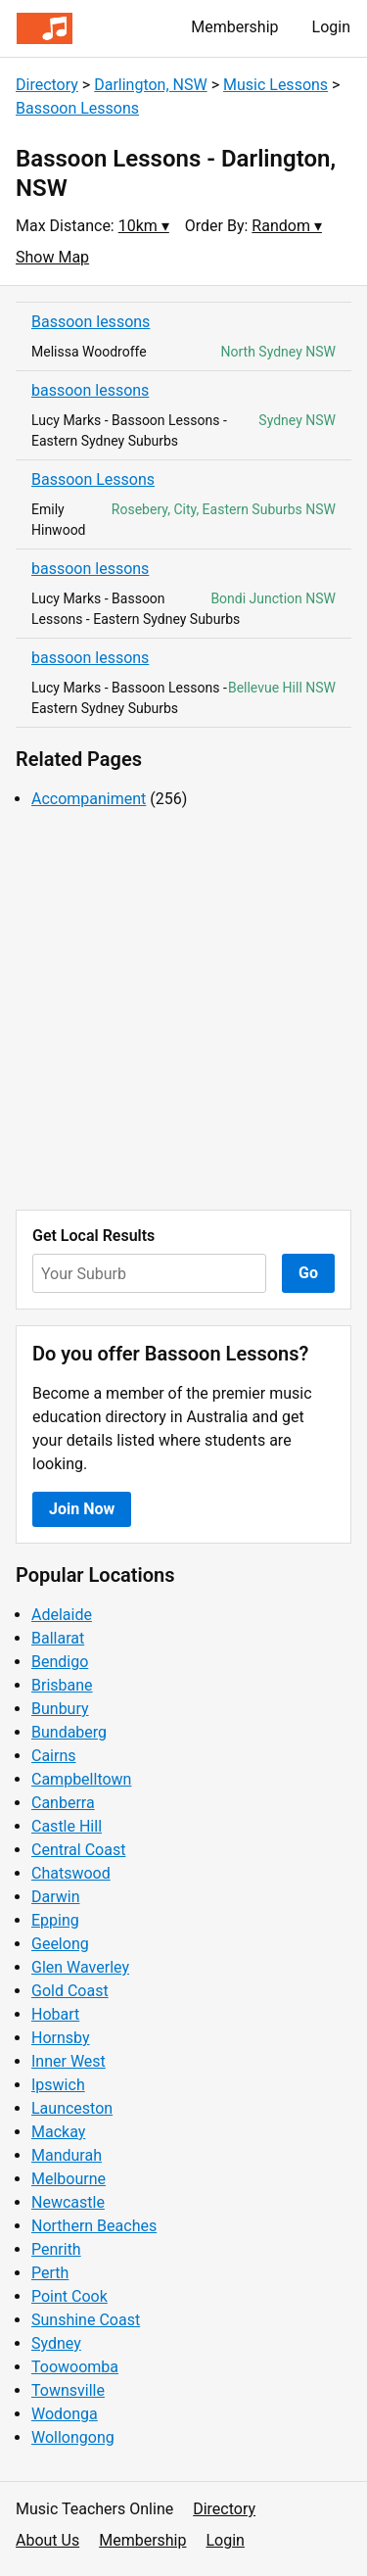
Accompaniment (88, 798)
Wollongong (73, 2437)
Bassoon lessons (90, 321)
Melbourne (68, 2179)
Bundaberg (69, 1732)
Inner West (68, 2061)
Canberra (63, 1802)
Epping (55, 1920)
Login (331, 27)
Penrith (56, 2249)
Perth (50, 2273)
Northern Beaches (94, 2226)
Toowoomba (74, 2367)
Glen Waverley (80, 1967)
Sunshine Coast (85, 2320)
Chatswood (71, 1873)
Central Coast (78, 1849)
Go (308, 1273)
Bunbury (60, 1708)
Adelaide (61, 1614)
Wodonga (64, 2414)
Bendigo (59, 1661)
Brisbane (62, 1685)
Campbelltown (81, 1779)
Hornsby (60, 2037)
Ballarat (57, 1638)
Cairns (53, 1755)
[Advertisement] (183, 1010)
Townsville (68, 2390)
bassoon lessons (90, 390)
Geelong (60, 1943)
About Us (47, 2540)
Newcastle (68, 2202)
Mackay (58, 2132)
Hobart (55, 2014)
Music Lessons (275, 84)
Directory (47, 84)
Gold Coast (70, 1990)
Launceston (72, 2108)
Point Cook (69, 2296)
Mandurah (66, 2155)
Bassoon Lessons (77, 108)
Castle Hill (66, 1826)
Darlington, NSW (150, 84)
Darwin (55, 1896)
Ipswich (58, 2084)
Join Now (82, 1509)
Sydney (56, 2343)
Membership (234, 27)
